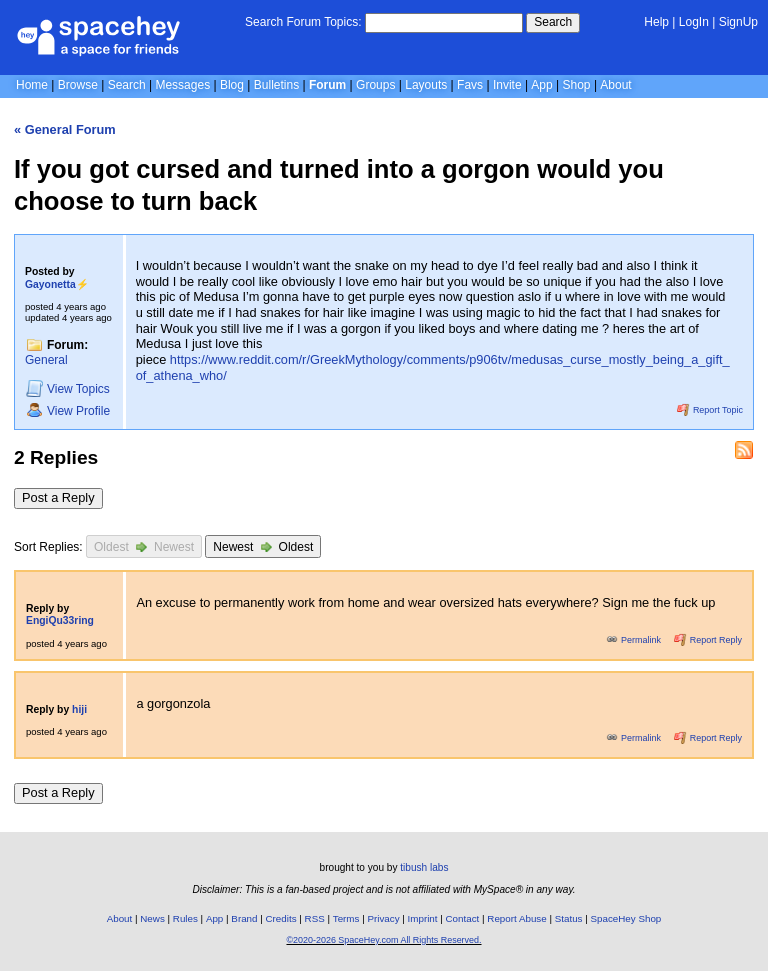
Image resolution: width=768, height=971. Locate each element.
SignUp (738, 22)
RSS (315, 918)
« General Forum (65, 129)
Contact (463, 918)
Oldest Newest (144, 546)
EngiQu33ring (60, 620)
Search (553, 22)
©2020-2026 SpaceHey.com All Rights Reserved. (383, 940)
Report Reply (708, 640)
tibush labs (424, 867)
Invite (507, 85)
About (615, 85)
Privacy (383, 918)
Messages (182, 85)
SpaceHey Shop (626, 918)
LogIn (694, 22)
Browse (78, 85)
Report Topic (710, 410)
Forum (327, 85)
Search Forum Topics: (303, 22)
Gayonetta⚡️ (57, 284)
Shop (577, 85)
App (541, 85)
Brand (244, 918)
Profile (68, 410)
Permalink (635, 640)
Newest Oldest (263, 546)
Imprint (423, 918)
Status (569, 918)
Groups (375, 85)
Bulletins (276, 85)
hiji (79, 709)
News (152, 918)
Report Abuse (516, 918)
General (46, 360)
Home (32, 85)
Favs (470, 85)
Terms (346, 918)
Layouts (426, 85)
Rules (185, 918)
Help (656, 22)
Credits (281, 918)
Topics (68, 388)
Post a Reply (58, 497)
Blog (232, 85)
